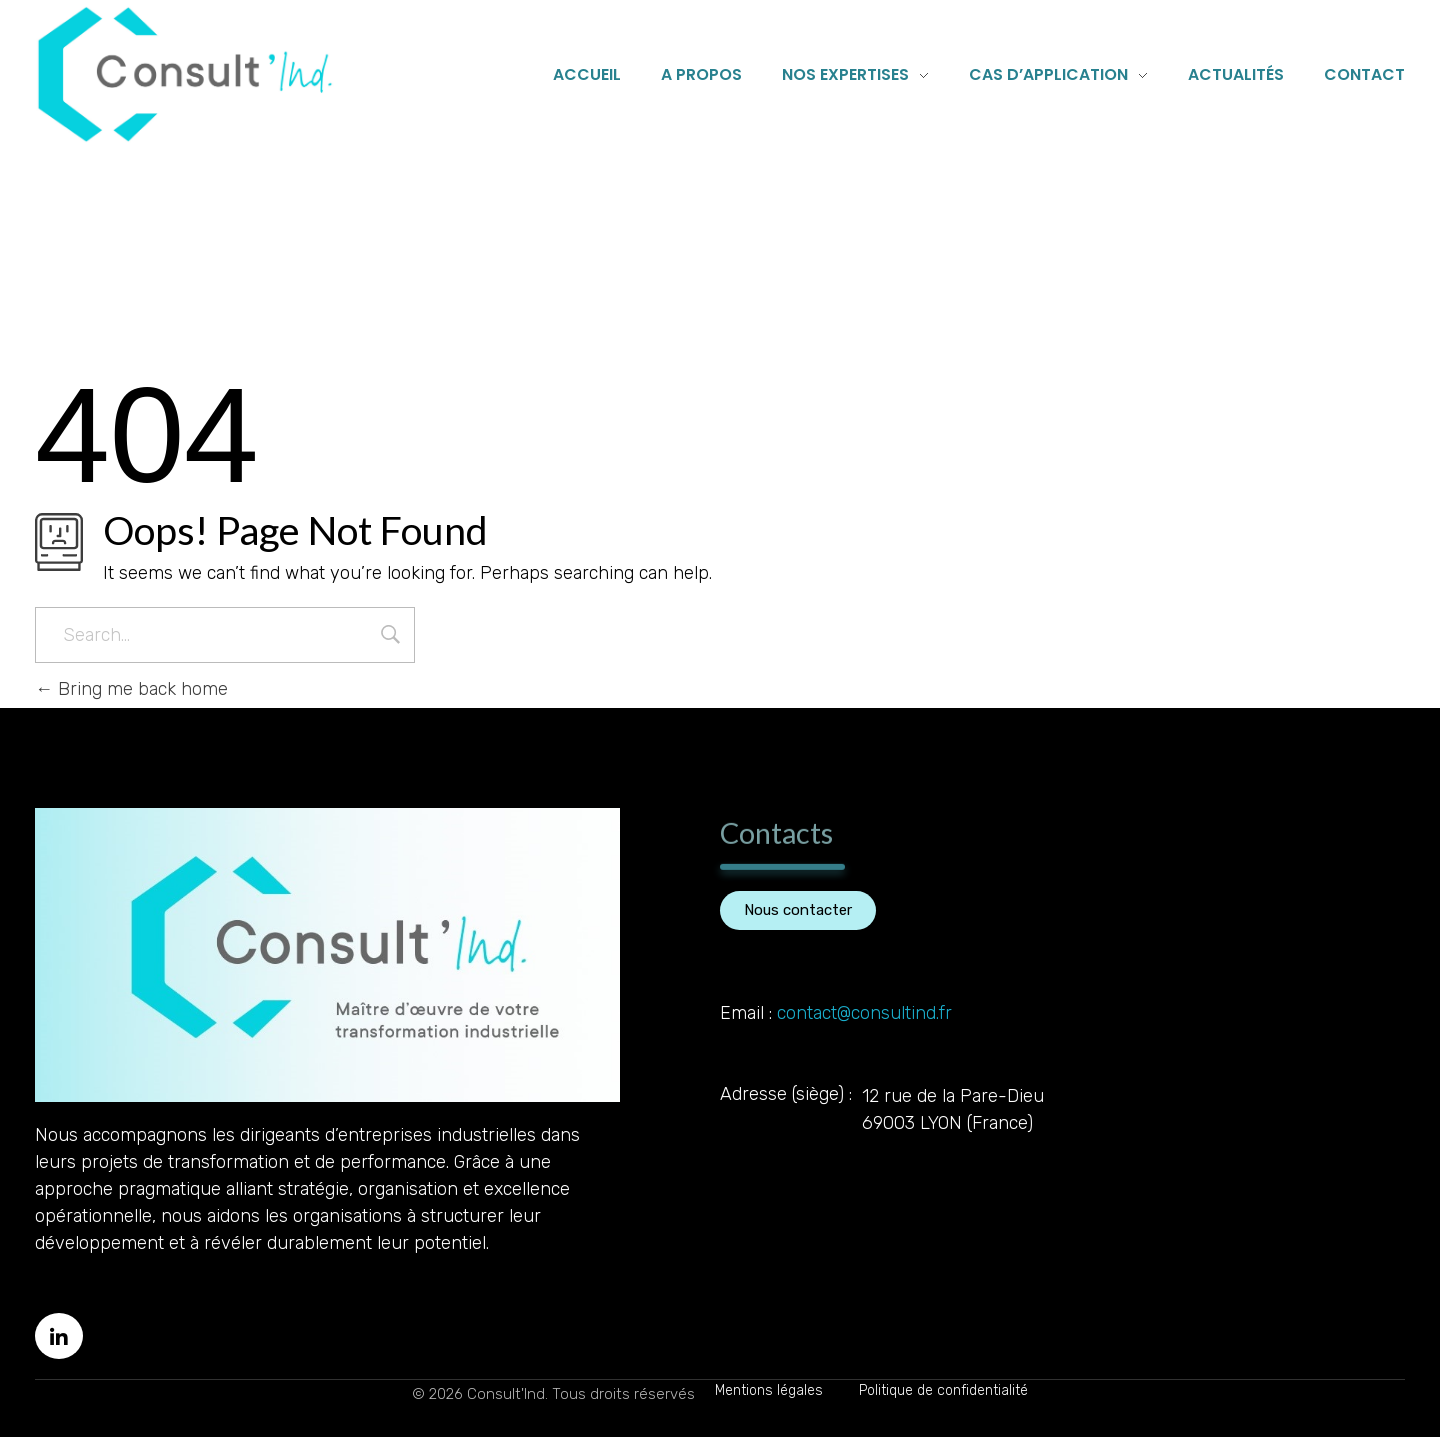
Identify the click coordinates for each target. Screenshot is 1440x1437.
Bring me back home (131, 689)
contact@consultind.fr (864, 1013)
